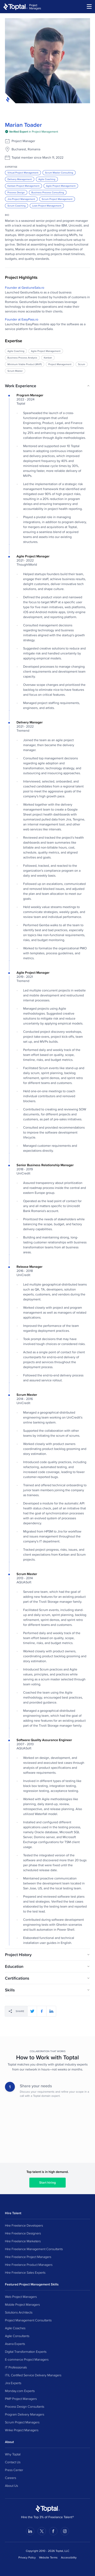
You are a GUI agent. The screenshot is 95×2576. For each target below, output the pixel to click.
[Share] (16, 2011)
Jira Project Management (21, 199)
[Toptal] (24, 6)
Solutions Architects (18, 2312)
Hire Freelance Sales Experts (25, 2272)
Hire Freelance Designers (23, 2233)
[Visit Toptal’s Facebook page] (53, 2531)
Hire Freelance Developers (24, 2225)
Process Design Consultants (24, 2406)
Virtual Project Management (22, 172)
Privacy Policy (27, 2557)
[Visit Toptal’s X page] (42, 2531)
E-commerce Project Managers (27, 2359)
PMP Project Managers (21, 2398)
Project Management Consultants (28, 2320)
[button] (47, 385)
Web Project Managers (21, 2296)
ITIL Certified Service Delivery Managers (33, 2375)
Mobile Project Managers (22, 2304)
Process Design (16, 192)
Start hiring (47, 2182)
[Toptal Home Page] (48, 2508)
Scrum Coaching (16, 205)
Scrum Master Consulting (59, 172)
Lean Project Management (46, 205)
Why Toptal (12, 2454)
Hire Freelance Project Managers (28, 2256)
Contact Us (12, 2462)
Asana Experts (15, 2343)
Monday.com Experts (20, 2390)
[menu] (89, 6)
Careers (10, 2477)
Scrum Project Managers (22, 2422)
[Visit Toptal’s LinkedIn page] (30, 2531)
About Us (11, 2485)
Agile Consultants (17, 2336)
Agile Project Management (61, 186)
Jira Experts (13, 2383)
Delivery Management (19, 179)
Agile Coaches (15, 2328)
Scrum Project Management (57, 199)
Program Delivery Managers (24, 2414)
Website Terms (48, 2557)
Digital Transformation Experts (25, 2351)
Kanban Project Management (23, 186)
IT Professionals (16, 2367)
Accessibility (69, 2557)
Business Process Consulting (47, 192)
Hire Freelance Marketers (23, 2241)
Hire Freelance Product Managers (28, 2264)
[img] (31, 131)
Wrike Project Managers (21, 2430)
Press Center (14, 2470)
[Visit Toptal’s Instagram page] (65, 2531)
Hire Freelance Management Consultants (34, 2249)
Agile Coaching (46, 179)
